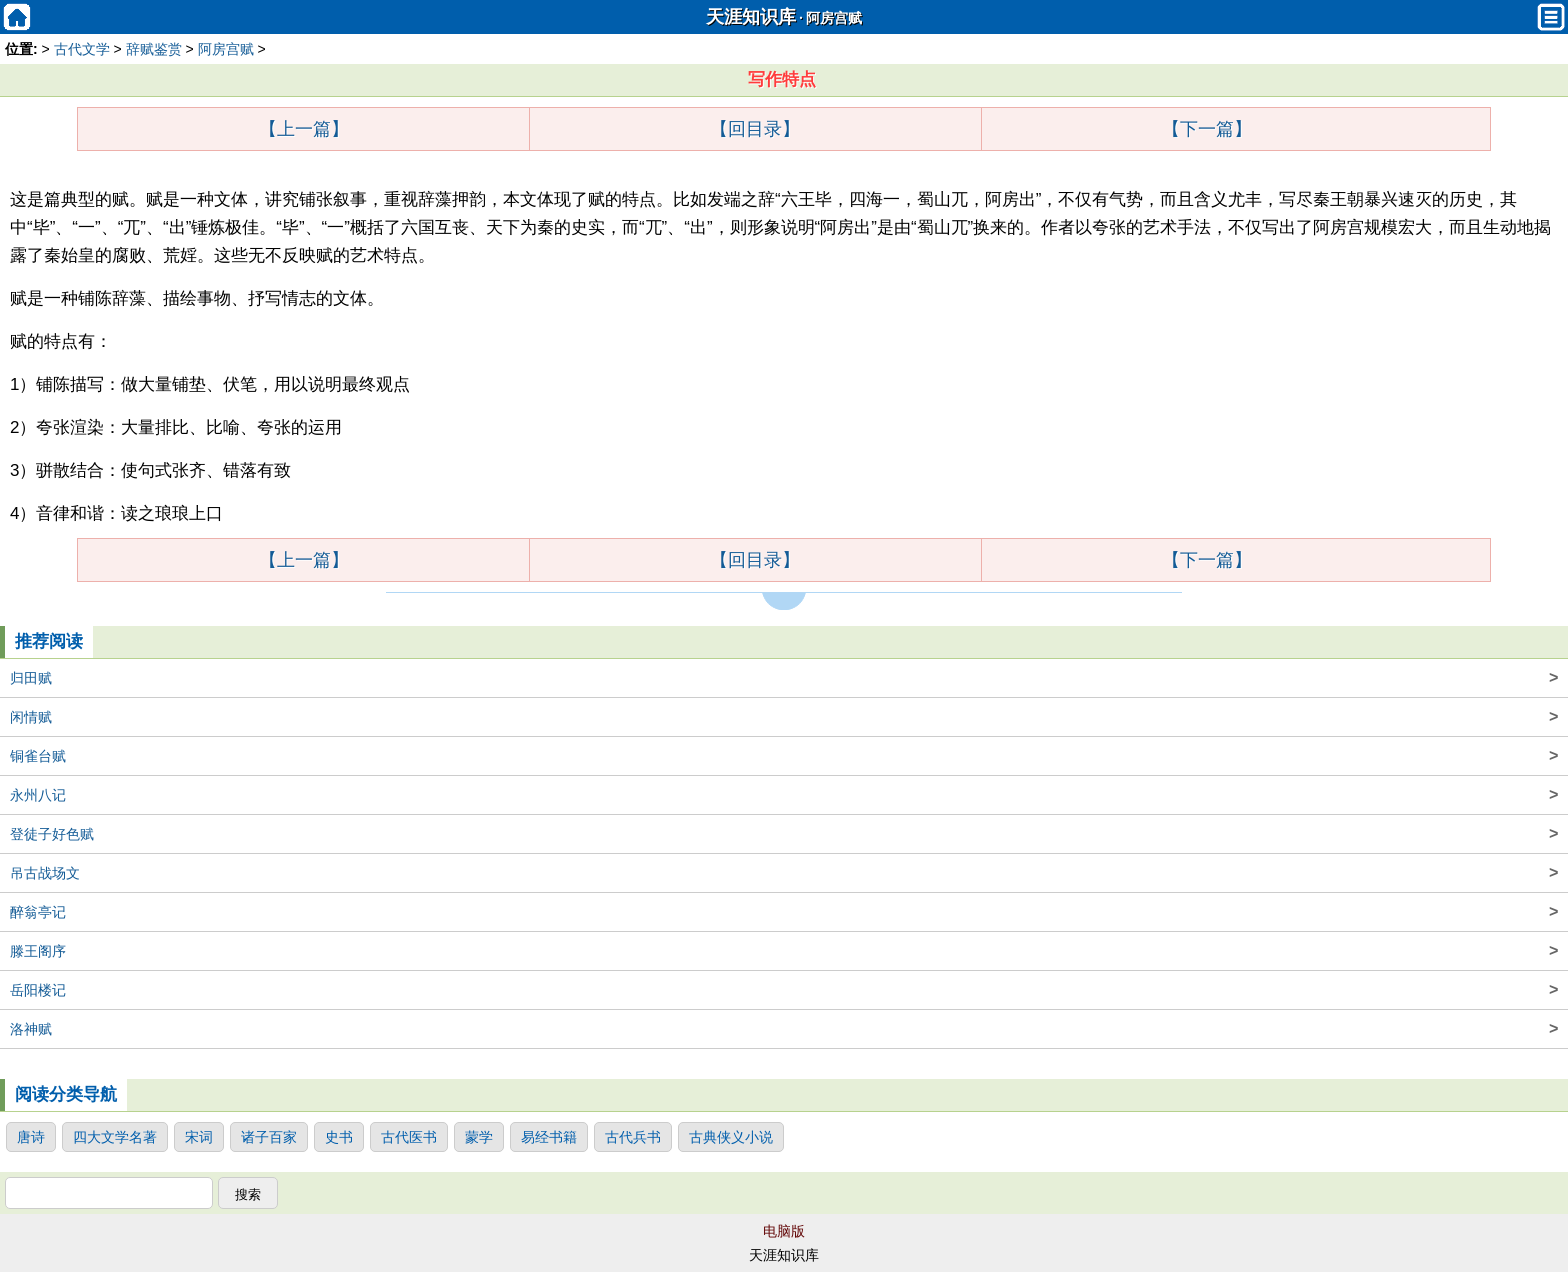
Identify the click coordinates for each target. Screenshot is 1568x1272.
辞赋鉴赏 (154, 49)
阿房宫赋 (834, 18)
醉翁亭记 (784, 912)
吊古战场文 (784, 873)
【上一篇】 (304, 129)
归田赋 (784, 678)
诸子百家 (269, 1137)
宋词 (199, 1137)
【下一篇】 (1207, 129)
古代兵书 (633, 1137)
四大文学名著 (115, 1137)
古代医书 (409, 1137)
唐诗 (31, 1137)
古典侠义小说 (731, 1137)
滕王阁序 (784, 951)
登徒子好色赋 (784, 834)
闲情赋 (784, 717)
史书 (339, 1137)
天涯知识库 (751, 17)
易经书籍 (549, 1137)
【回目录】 (755, 129)
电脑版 (784, 1231)
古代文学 (82, 49)
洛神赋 (784, 1029)
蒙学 (479, 1137)
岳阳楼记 (784, 990)
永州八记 (784, 795)
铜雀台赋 (784, 756)
